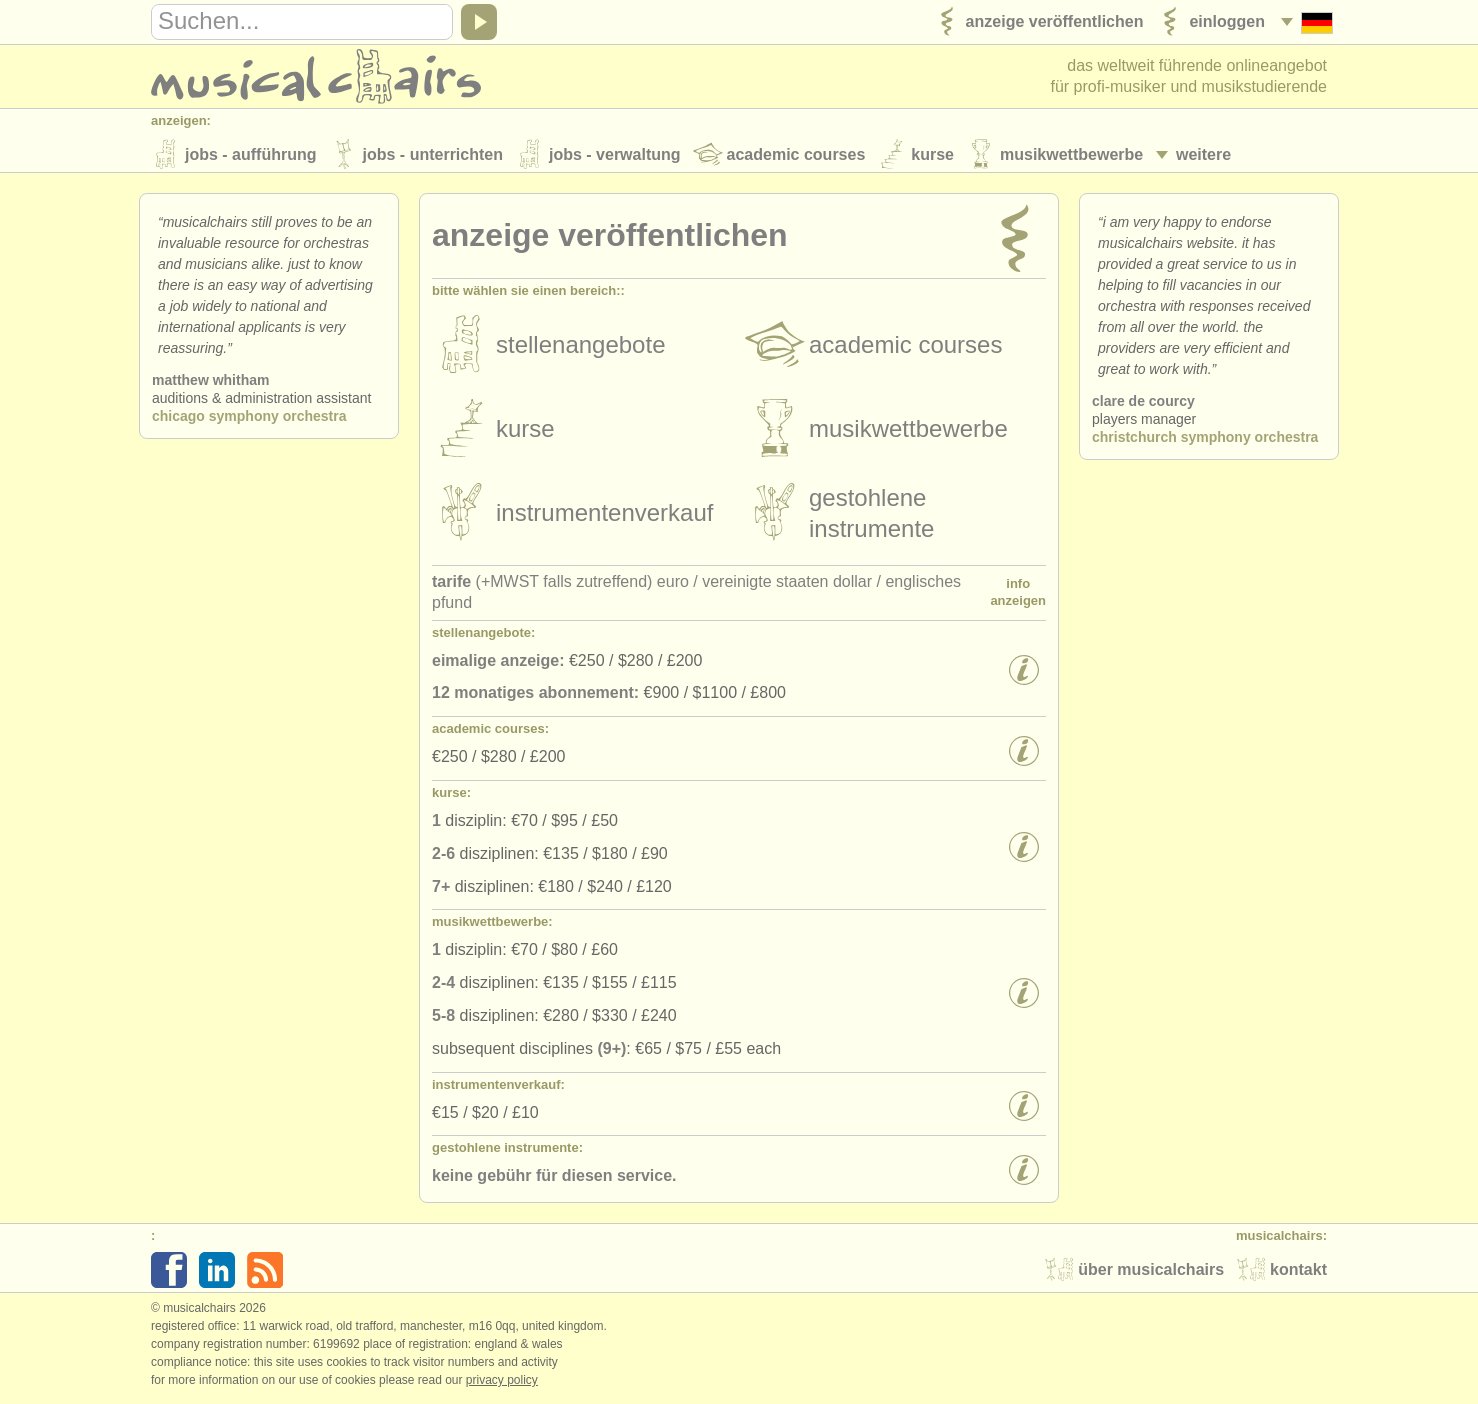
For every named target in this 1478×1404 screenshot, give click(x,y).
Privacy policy (502, 1383)
